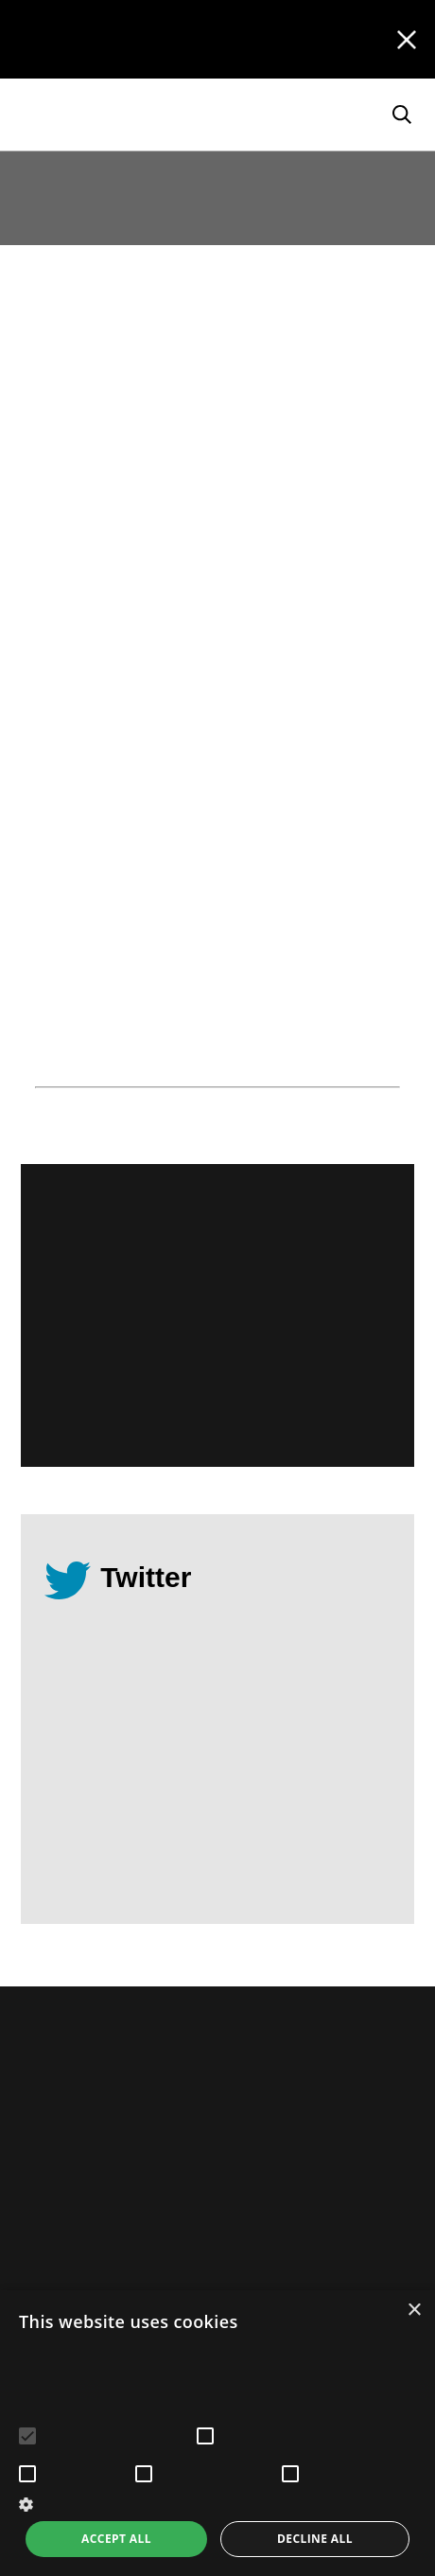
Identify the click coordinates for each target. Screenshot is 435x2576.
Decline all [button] (315, 2539)
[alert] (217, 2433)
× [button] (414, 2310)
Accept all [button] (116, 2539)
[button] (217, 2503)
